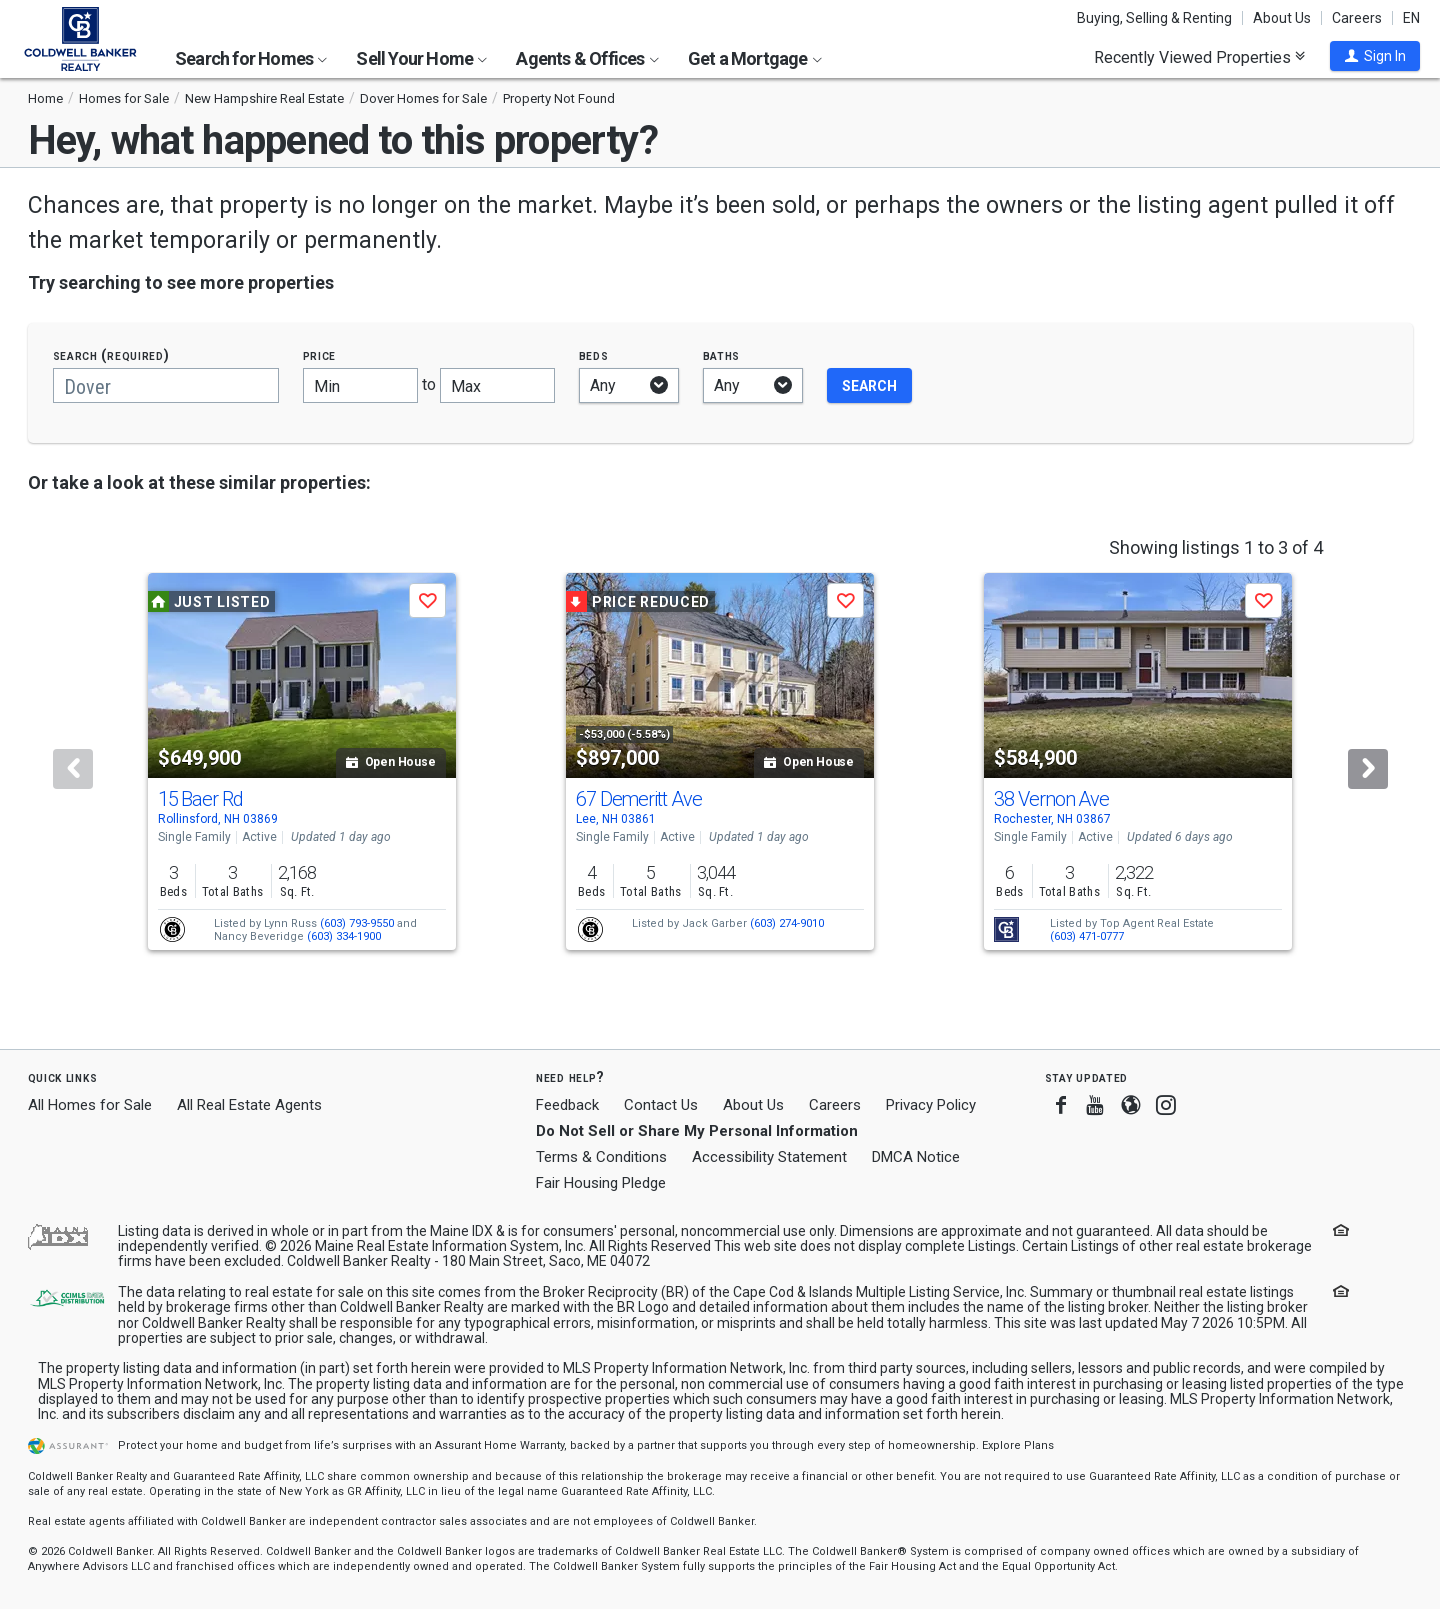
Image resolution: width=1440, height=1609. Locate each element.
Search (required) (111, 355)
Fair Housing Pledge (601, 1183)
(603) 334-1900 (344, 936)
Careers (1357, 18)
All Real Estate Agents (249, 1105)
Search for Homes (251, 58)
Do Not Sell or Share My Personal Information (697, 1131)
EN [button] (1411, 18)
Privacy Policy (931, 1105)
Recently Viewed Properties (1199, 57)
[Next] (1368, 769)
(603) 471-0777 (1087, 936)
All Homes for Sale (90, 1105)
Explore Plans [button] (1018, 1445)
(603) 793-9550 (357, 923)
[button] (1375, 56)
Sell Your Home (421, 58)
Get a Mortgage (755, 58)
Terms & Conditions (601, 1157)
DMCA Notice (916, 1157)
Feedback (567, 1105)
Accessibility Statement (769, 1157)
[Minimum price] (360, 385)
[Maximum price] (497, 385)
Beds (594, 355)
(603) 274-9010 (787, 923)
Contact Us (661, 1105)
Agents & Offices (587, 58)
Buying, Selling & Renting (1154, 18)
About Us (1282, 18)
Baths (722, 355)
